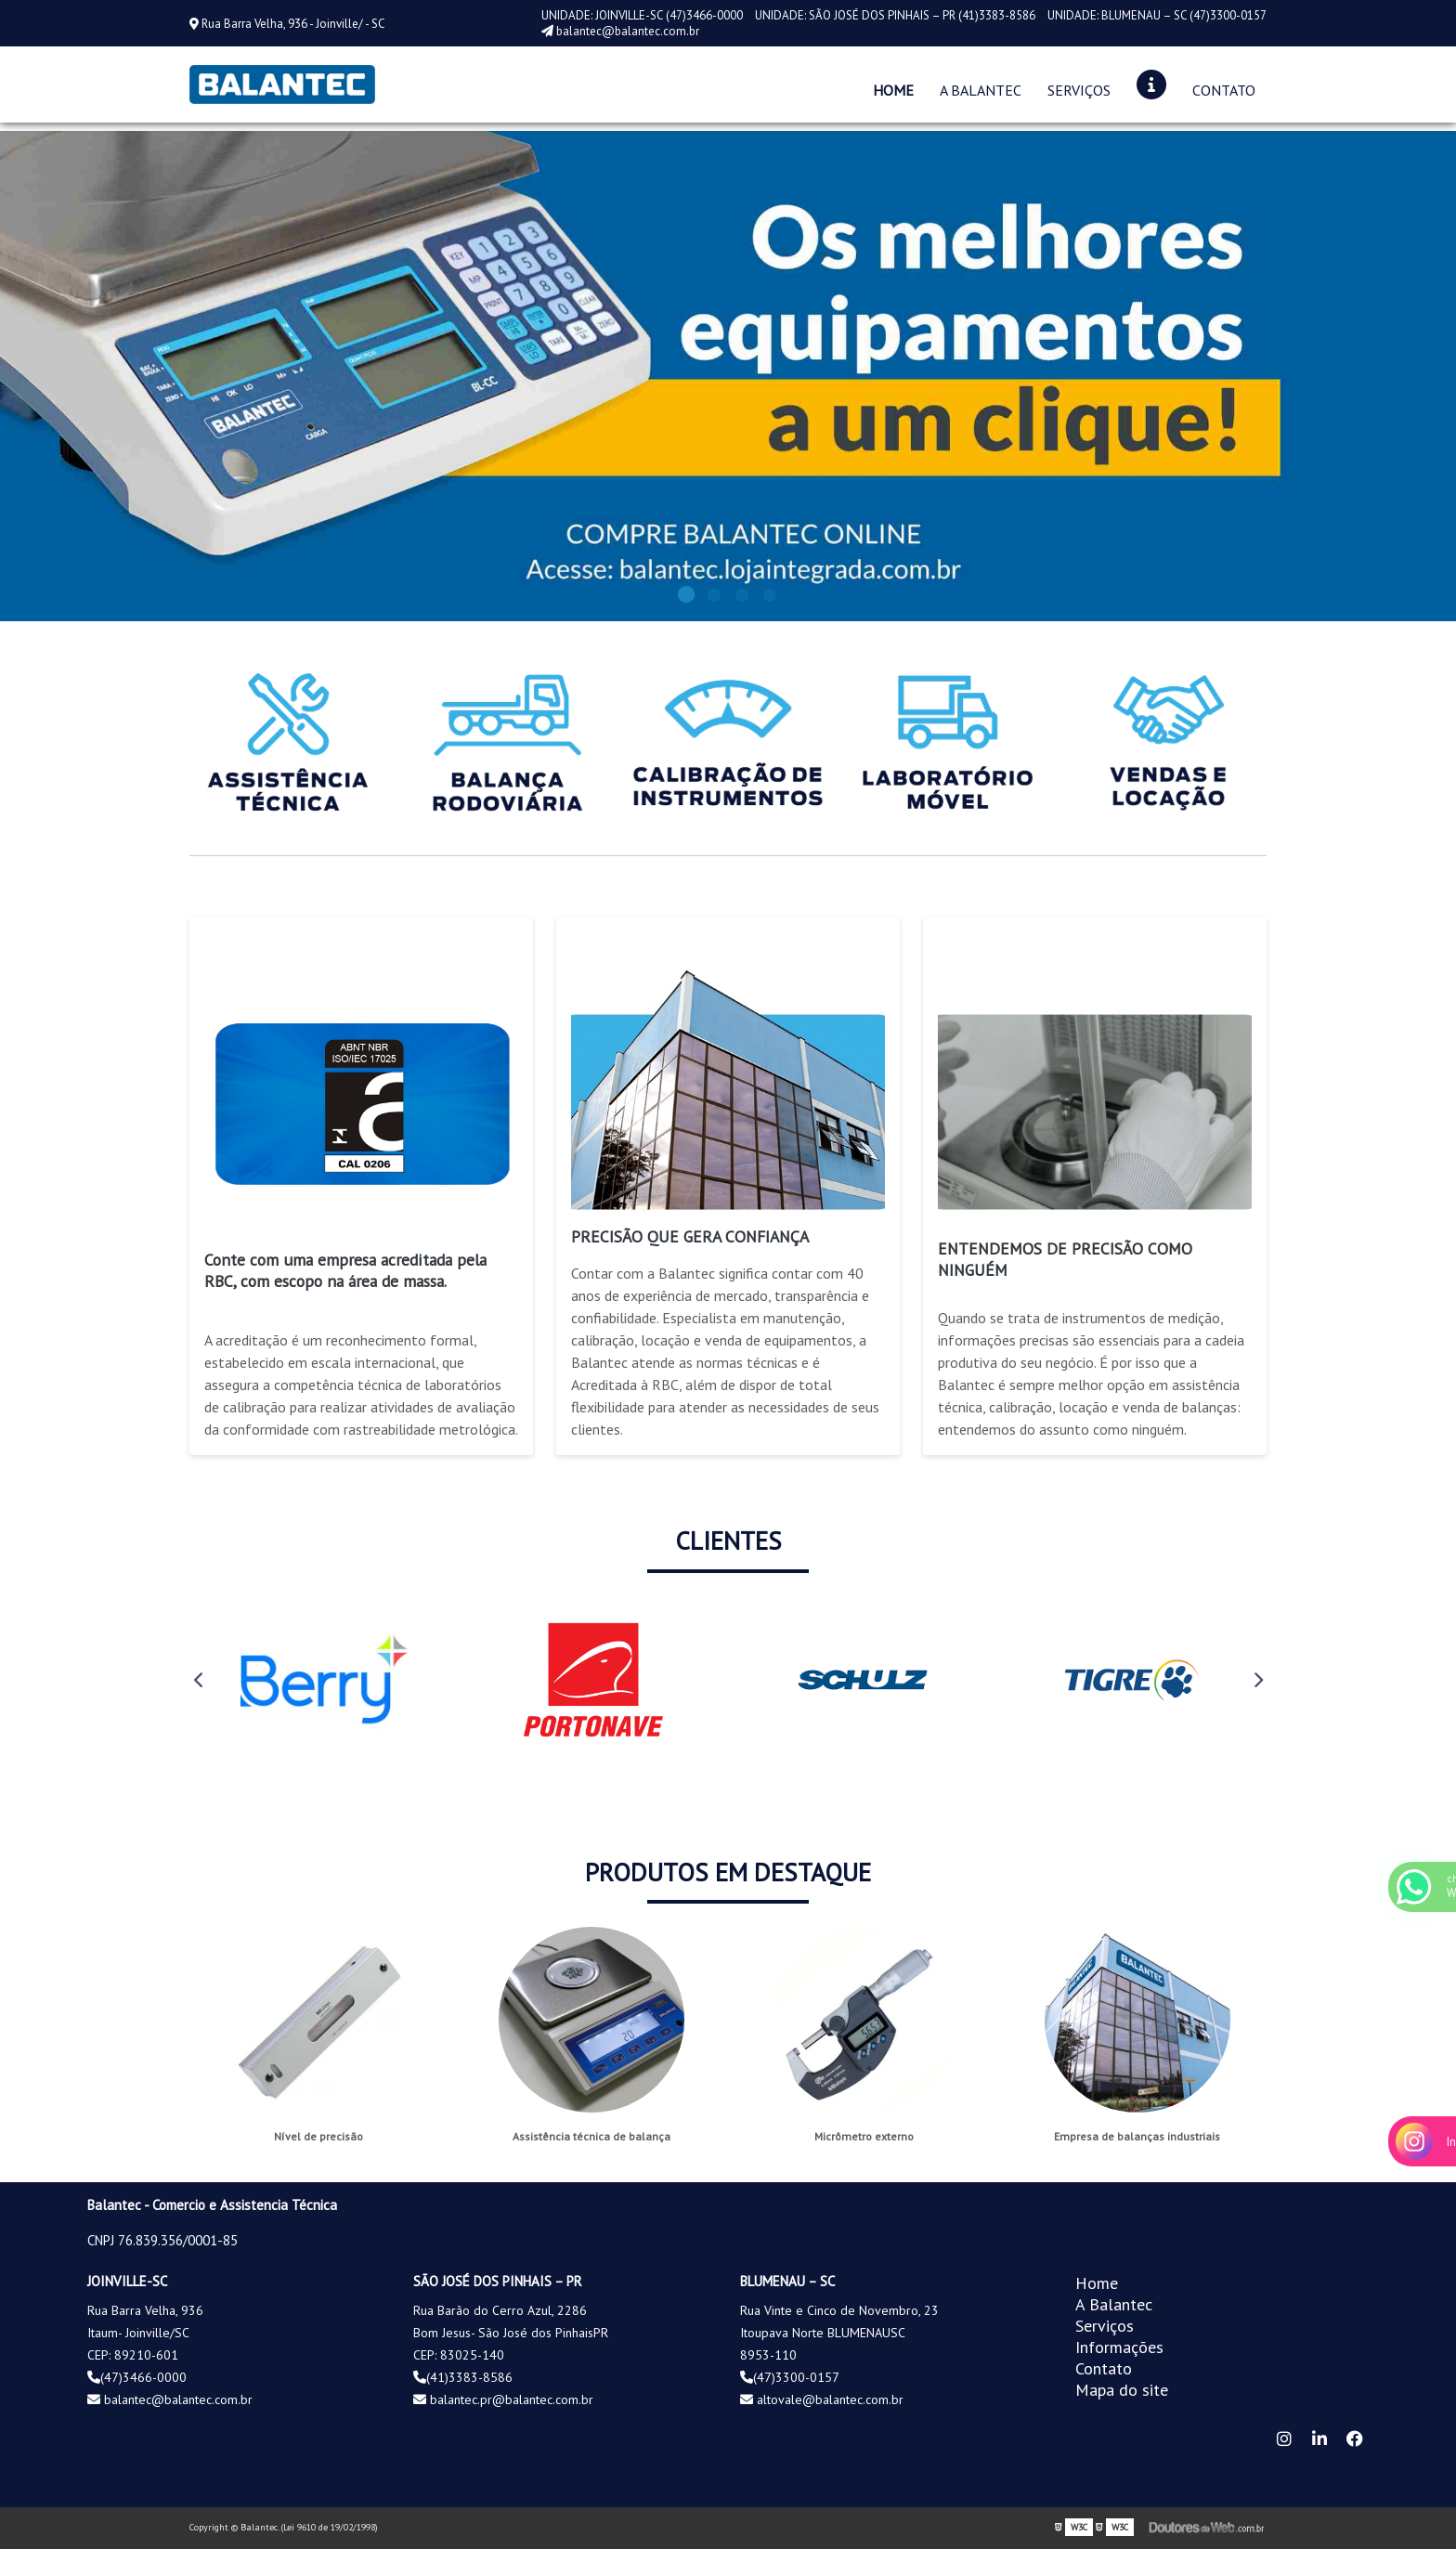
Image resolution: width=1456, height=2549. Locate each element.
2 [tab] (714, 598)
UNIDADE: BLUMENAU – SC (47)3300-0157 (1157, 15)
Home (893, 90)
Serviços (1079, 90)
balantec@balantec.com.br (620, 31)
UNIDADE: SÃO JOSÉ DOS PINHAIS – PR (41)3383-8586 (896, 15)
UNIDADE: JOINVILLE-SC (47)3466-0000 (643, 15)
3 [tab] (742, 598)
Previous (198, 1680)
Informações (1119, 2347)
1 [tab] (686, 598)
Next (1257, 1680)
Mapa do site (1121, 2389)
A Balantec (980, 90)
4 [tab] (769, 598)
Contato (1223, 90)
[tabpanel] (728, 376)
